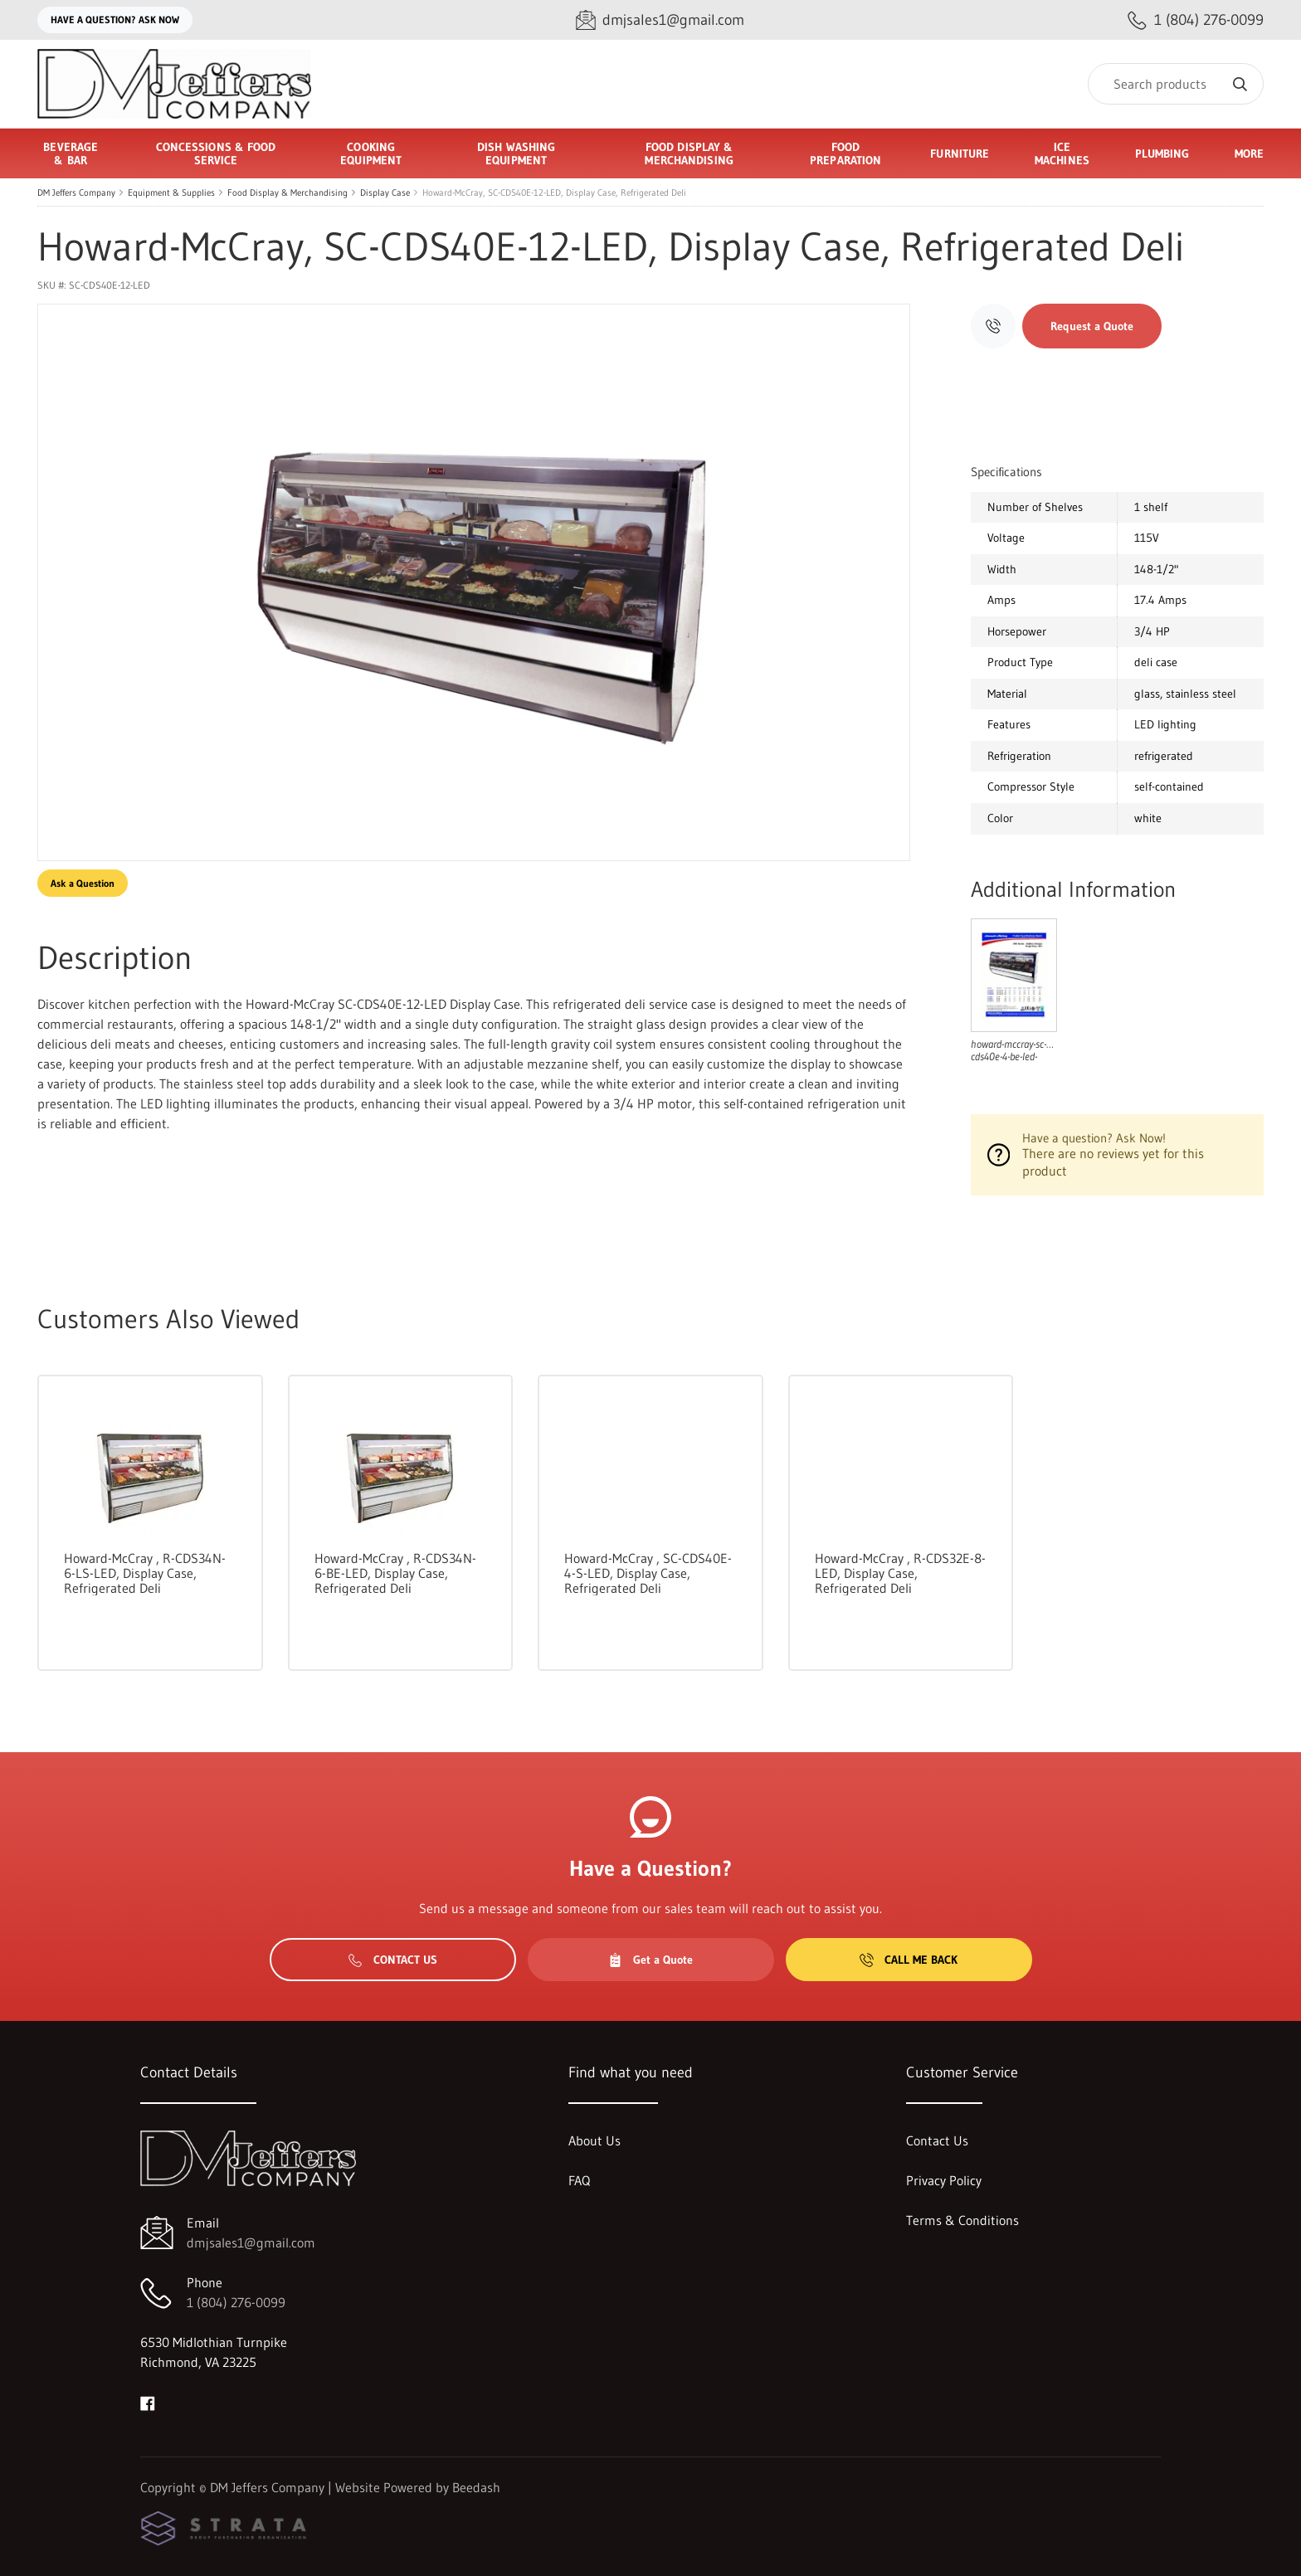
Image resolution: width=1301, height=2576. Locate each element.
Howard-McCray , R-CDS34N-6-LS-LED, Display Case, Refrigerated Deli (145, 1573)
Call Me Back (908, 1959)
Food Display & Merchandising (287, 192)
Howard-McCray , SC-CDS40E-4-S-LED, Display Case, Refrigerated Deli (648, 1573)
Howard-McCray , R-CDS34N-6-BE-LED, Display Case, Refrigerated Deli (395, 1573)
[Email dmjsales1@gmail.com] (660, 20)
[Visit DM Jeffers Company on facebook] (147, 2401)
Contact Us (392, 1959)
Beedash (476, 2487)
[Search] (1176, 84)
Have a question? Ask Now (115, 19)
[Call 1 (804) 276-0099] (1196, 20)
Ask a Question (83, 883)
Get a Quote (650, 1959)
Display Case (385, 192)
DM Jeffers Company (76, 192)
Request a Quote (1091, 326)
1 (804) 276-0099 (236, 2302)
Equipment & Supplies (171, 192)
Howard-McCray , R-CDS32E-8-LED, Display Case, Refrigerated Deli (900, 1573)
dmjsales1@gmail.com (251, 2242)
